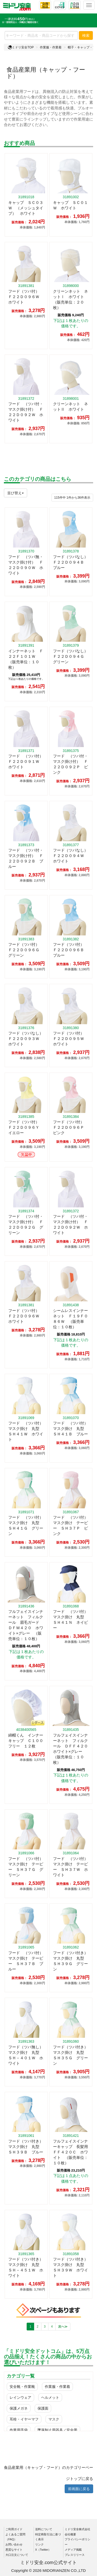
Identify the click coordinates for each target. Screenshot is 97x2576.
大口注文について (16, 2554)
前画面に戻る (79, 2489)
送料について (43, 2529)
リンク (39, 2544)
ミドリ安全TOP (21, 47)
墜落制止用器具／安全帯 (57, 2430)
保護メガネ (19, 2408)
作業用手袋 (19, 2430)
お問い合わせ (14, 2544)
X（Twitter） (43, 2549)
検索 (85, 35)
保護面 (43, 2408)
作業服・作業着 (51, 47)
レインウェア (20, 2397)
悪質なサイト (14, 2549)
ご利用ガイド (14, 2529)
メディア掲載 (73, 2549)
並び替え (15, 493)
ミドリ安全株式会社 (77, 2529)
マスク (53, 2419)
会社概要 (70, 2534)
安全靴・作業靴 (22, 2387)
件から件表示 (72, 497)
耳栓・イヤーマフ (24, 2419)
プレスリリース (75, 2554)
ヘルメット (50, 2397)
